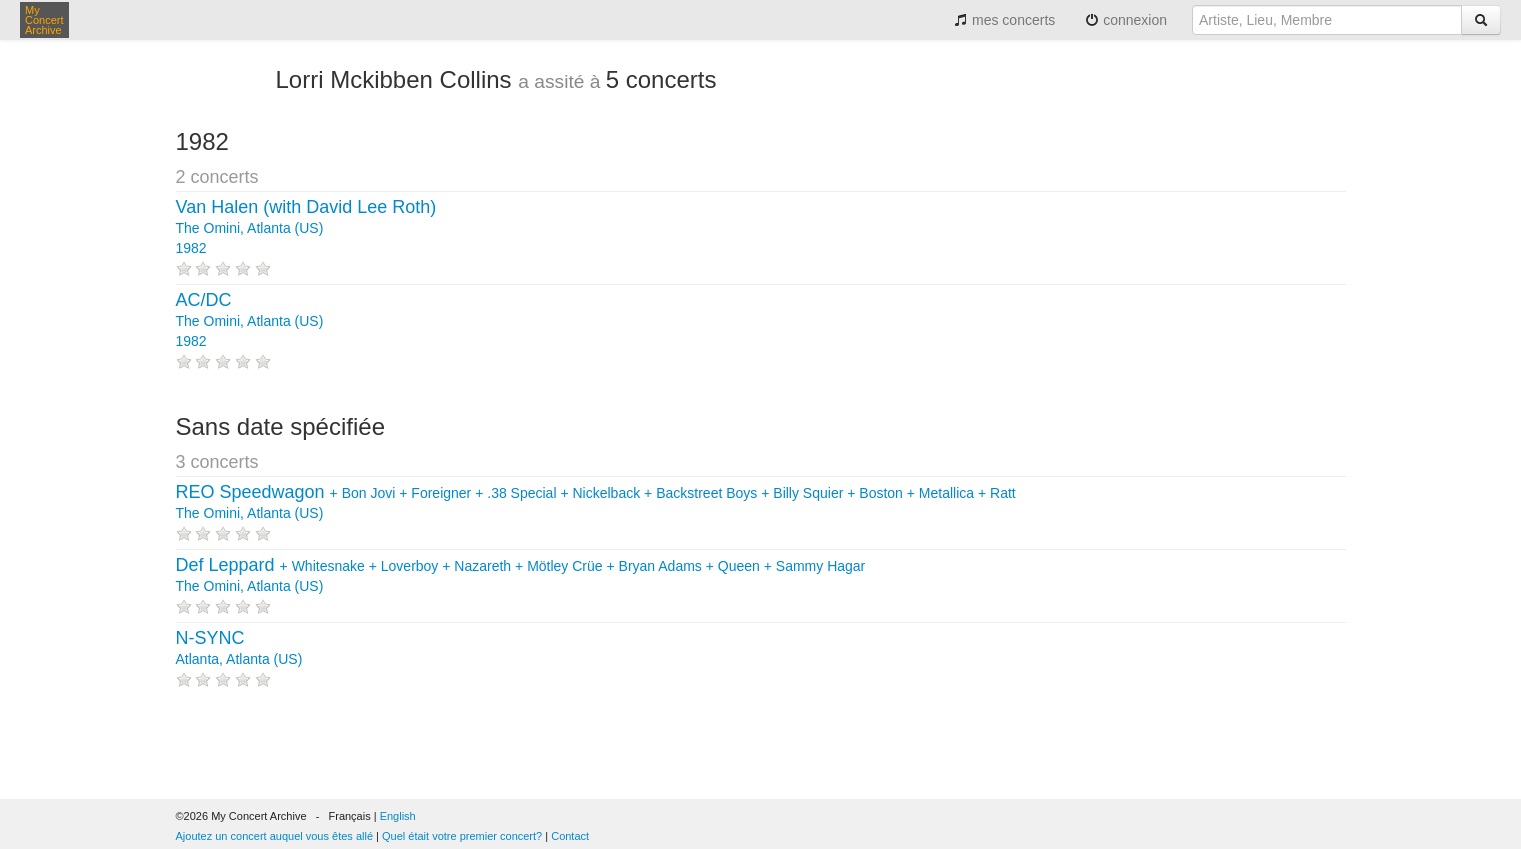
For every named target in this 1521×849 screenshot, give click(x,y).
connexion (1126, 20)
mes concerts (1004, 20)
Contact (570, 836)
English (398, 816)
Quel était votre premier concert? (462, 836)
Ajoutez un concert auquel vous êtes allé (275, 836)
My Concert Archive (44, 20)
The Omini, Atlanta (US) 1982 (306, 228)
